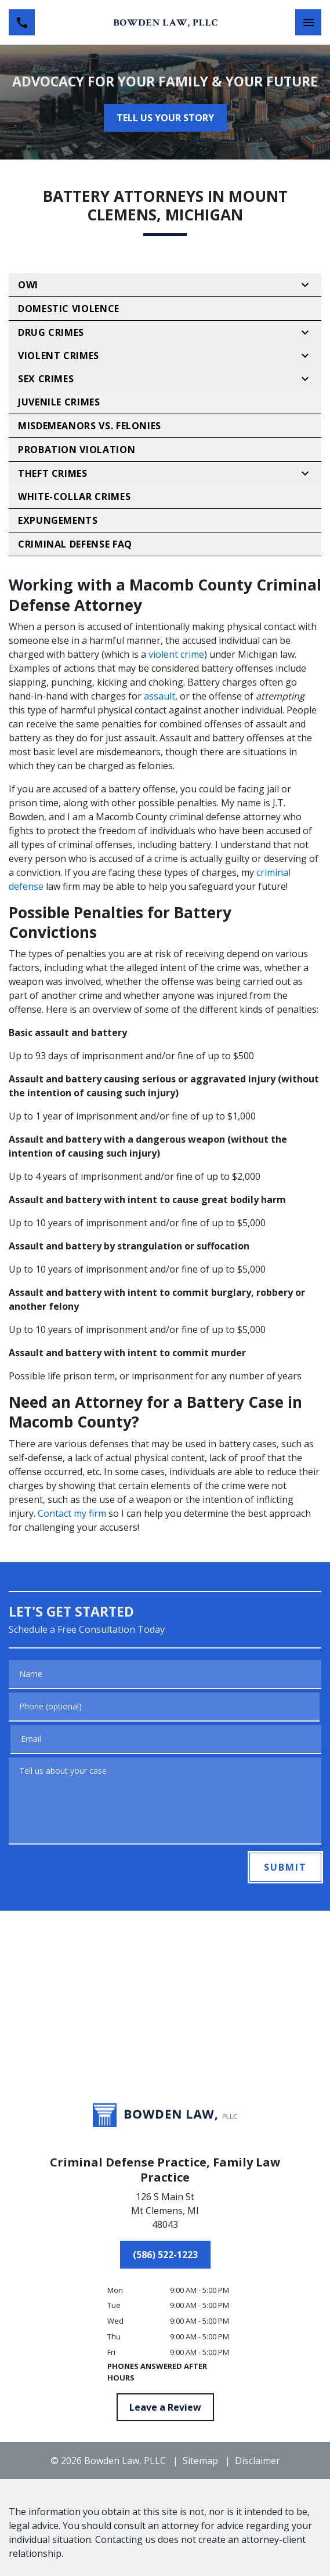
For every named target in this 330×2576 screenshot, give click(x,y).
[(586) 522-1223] (165, 2255)
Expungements (58, 520)
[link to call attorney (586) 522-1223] (22, 22)
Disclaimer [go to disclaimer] (257, 2460)
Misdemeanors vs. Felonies (89, 425)
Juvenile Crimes (59, 402)
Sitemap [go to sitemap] (200, 2460)
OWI (28, 284)
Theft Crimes (53, 473)
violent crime (176, 654)
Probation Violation (76, 449)
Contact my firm (72, 1513)
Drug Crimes (51, 332)
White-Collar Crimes (74, 496)
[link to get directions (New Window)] (165, 2213)
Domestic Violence (68, 308)
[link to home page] (165, 23)
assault (159, 696)
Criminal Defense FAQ (75, 544)
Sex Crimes (46, 378)
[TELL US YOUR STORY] (165, 118)
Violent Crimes (58, 355)
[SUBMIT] (285, 1867)
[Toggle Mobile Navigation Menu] (308, 22)
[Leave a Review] (165, 2407)
